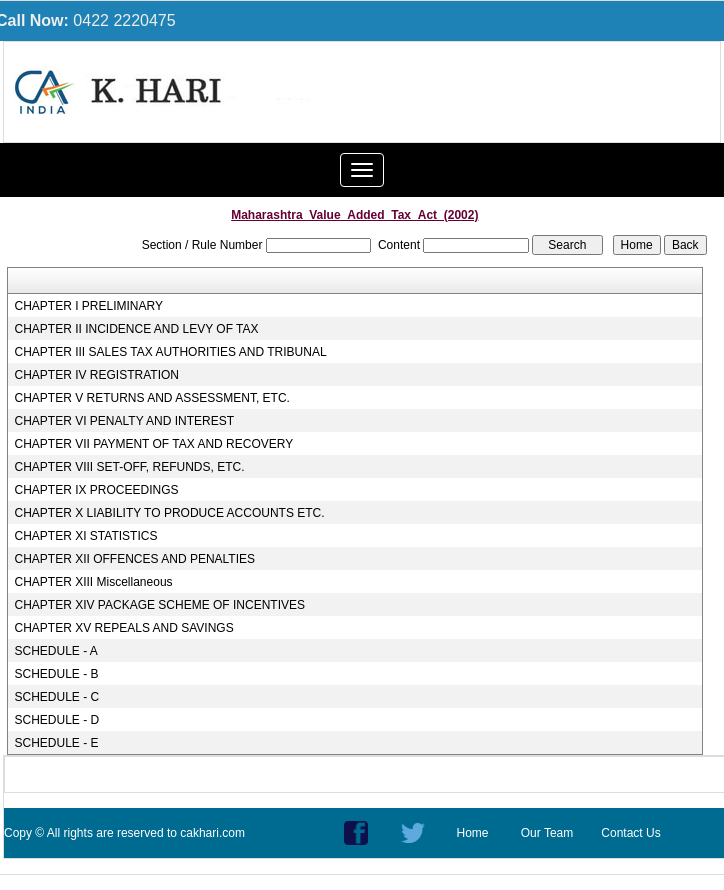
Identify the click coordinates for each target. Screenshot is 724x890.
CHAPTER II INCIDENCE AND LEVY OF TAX (137, 329)
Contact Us (630, 833)
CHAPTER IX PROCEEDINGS (97, 490)
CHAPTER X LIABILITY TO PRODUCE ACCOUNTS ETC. (170, 513)
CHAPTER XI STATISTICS (86, 536)
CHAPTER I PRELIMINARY (89, 306)
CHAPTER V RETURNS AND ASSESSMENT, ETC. (152, 398)
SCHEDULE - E (57, 743)
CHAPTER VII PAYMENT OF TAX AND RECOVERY (154, 444)
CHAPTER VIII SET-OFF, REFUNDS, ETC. (130, 467)
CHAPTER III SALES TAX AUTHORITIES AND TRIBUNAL (171, 352)
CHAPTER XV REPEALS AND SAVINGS (124, 628)
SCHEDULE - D (57, 720)
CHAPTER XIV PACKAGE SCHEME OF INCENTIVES (160, 605)
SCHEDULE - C (57, 697)
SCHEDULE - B (57, 674)
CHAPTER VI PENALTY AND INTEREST (125, 421)
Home (472, 833)
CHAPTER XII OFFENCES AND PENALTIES (135, 559)
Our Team (547, 833)
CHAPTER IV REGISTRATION (97, 375)
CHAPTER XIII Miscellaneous (94, 582)
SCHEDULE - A (56, 651)
